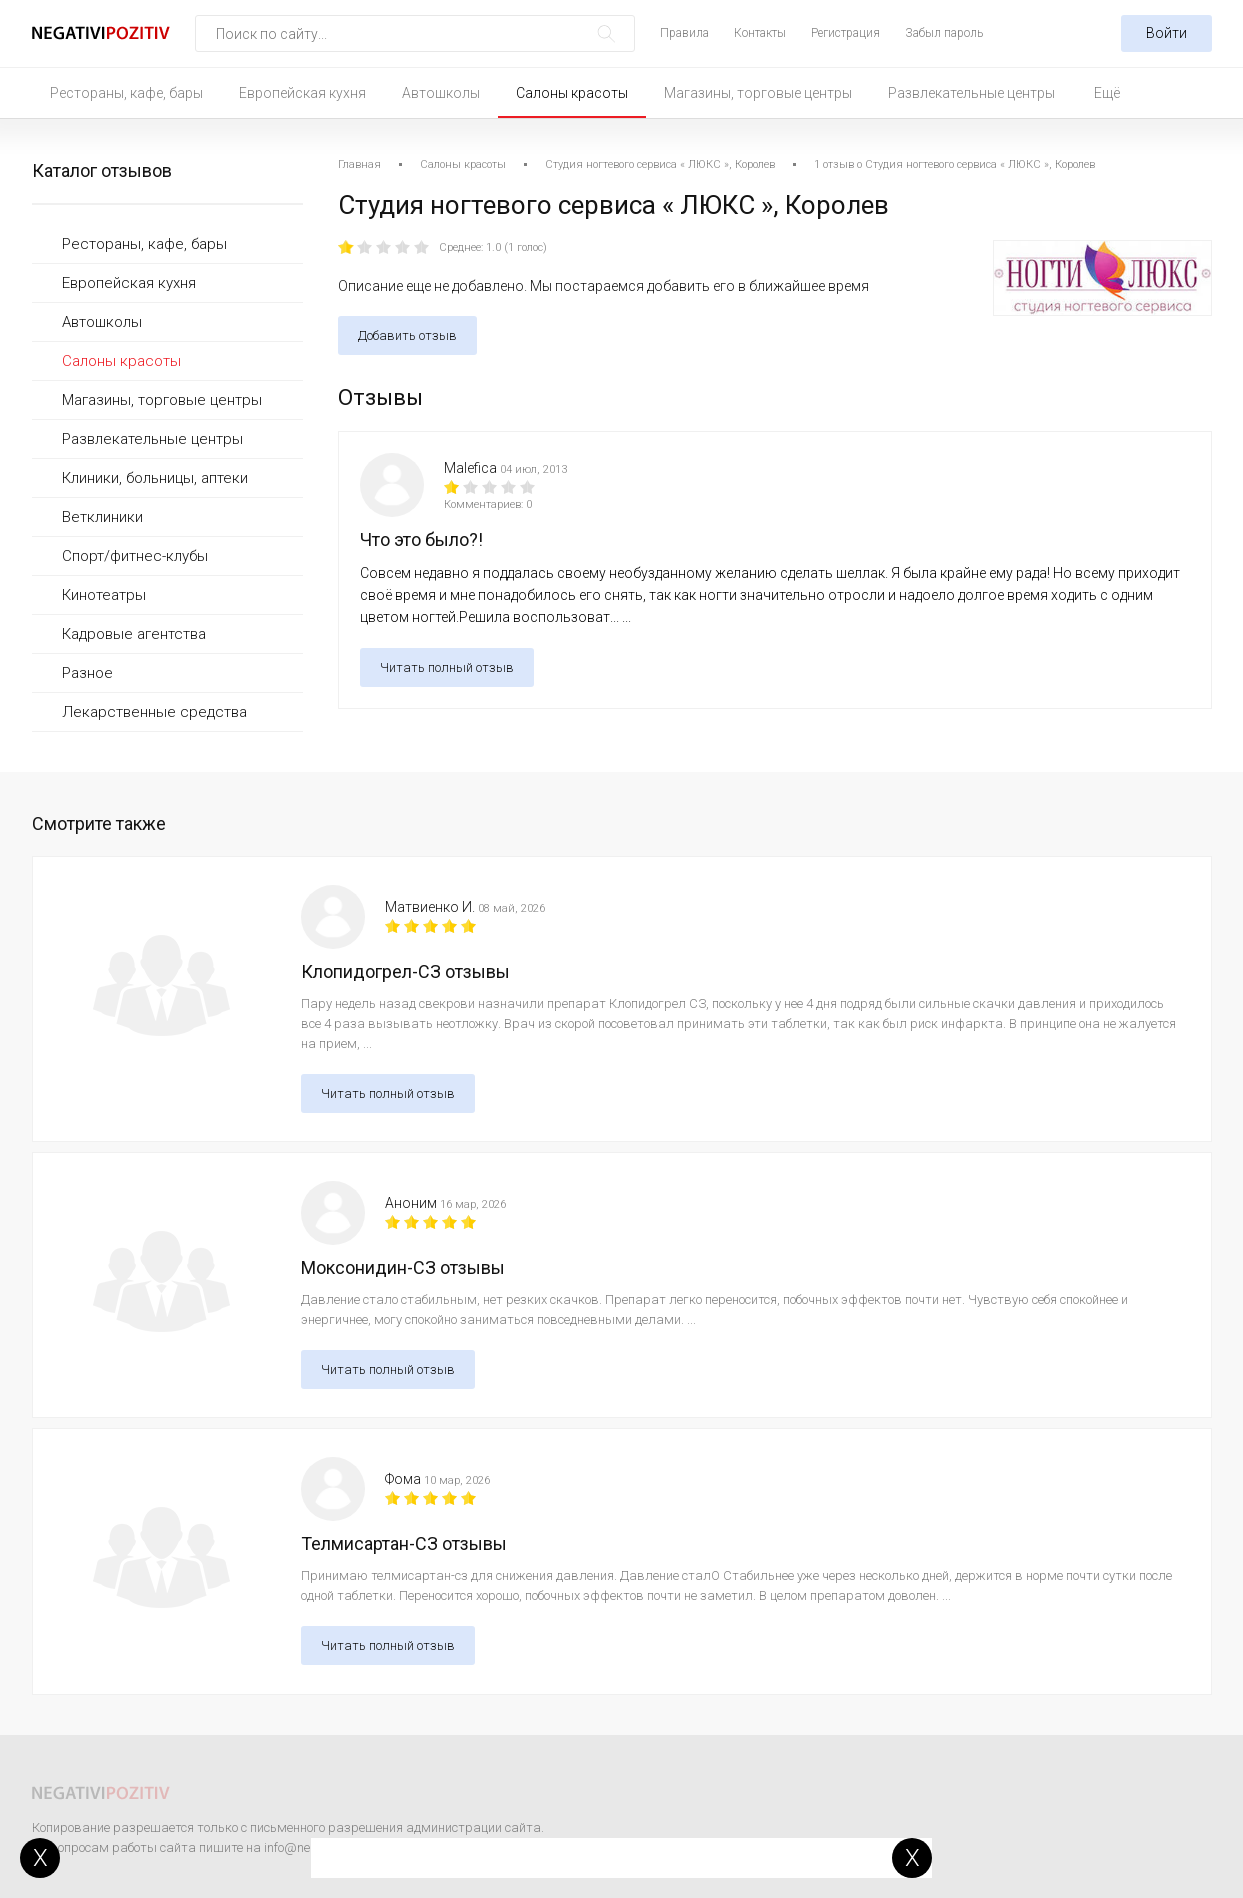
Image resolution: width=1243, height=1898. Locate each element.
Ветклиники (102, 517)
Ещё (1107, 93)
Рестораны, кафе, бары (126, 93)
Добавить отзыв (407, 335)
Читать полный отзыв (447, 667)
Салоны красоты (572, 93)
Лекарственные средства (154, 712)
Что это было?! (421, 539)
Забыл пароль (944, 33)
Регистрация (845, 33)
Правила (684, 33)
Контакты (760, 33)
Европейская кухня (302, 93)
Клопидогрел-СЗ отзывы (405, 971)
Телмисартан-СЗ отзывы (404, 1543)
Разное (87, 673)
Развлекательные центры (971, 93)
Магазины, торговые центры (758, 93)
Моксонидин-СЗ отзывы (403, 1267)
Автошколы (441, 93)
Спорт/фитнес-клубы (135, 556)
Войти (1166, 33)
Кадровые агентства (134, 634)
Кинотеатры (104, 595)
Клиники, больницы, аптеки (155, 478)
